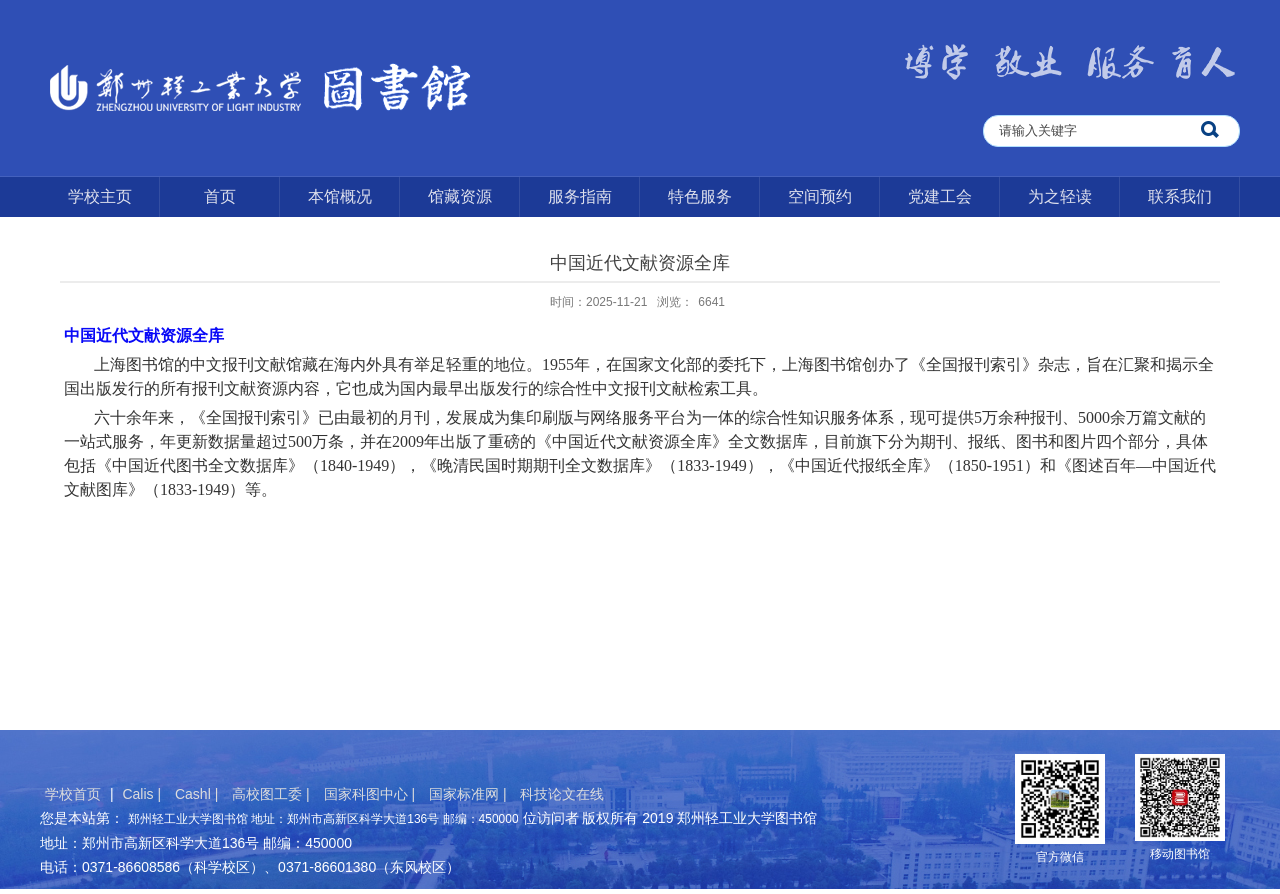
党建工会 (940, 196)
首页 (220, 196)
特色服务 (700, 196)
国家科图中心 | (371, 794)
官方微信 (1060, 857)
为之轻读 (1060, 196)
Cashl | (198, 794)
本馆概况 (340, 196)
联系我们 (1180, 196)
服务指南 (580, 196)
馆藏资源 (460, 196)
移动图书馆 (1180, 854)
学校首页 (73, 794)
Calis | (143, 794)
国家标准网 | (469, 794)
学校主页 (100, 196)
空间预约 (820, 196)
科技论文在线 (562, 794)
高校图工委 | (272, 794)
